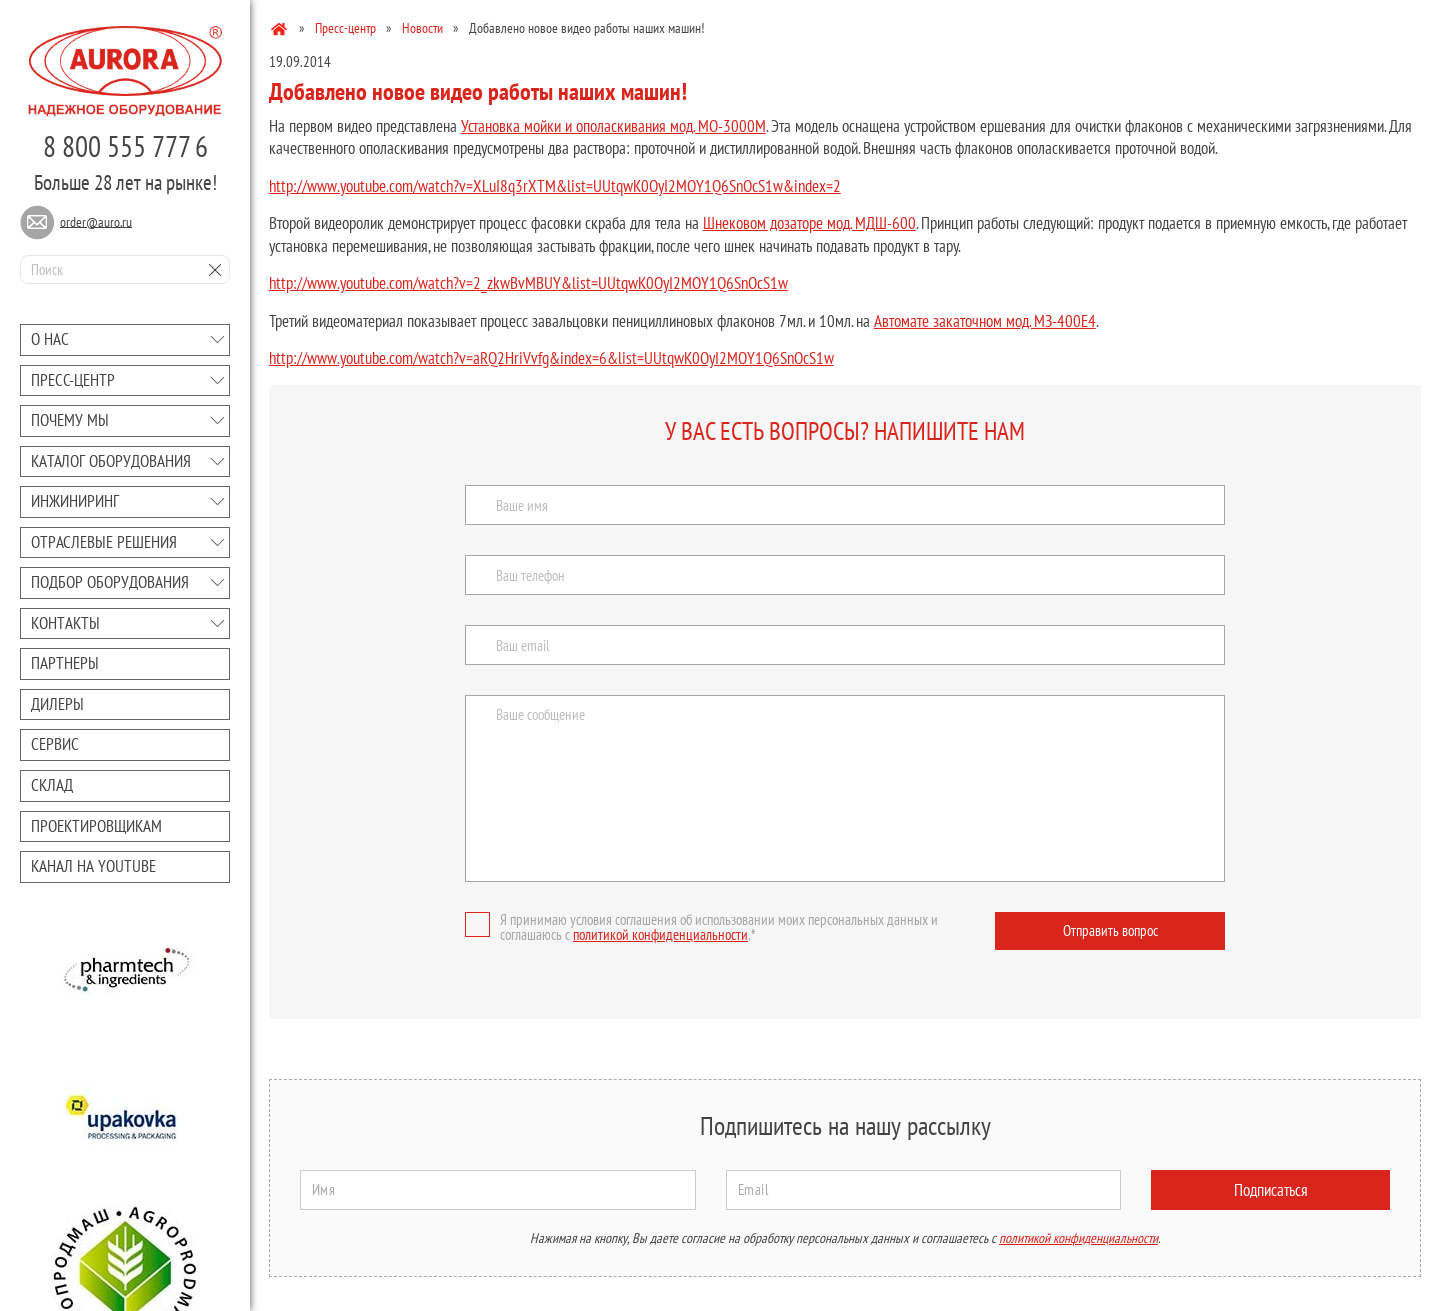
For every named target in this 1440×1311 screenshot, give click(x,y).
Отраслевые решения (104, 542)
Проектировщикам (96, 826)
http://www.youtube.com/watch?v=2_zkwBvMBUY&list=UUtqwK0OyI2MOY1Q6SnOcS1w (528, 283)
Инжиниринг (75, 501)
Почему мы (70, 420)
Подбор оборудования (110, 582)
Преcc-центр (73, 380)
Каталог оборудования (111, 461)
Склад (52, 785)
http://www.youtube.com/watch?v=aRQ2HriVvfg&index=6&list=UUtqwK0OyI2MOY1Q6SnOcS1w (551, 358)
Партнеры (65, 663)
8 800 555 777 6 (125, 146)
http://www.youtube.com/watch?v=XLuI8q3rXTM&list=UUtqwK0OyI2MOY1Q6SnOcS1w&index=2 (555, 186)
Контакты (65, 623)
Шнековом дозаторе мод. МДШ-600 (809, 223)
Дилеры (57, 704)
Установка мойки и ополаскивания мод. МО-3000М (613, 126)
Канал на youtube (93, 866)
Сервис (55, 744)
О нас (50, 339)
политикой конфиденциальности (660, 934)
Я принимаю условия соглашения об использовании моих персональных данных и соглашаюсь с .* (701, 927)
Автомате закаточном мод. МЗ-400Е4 (985, 321)
